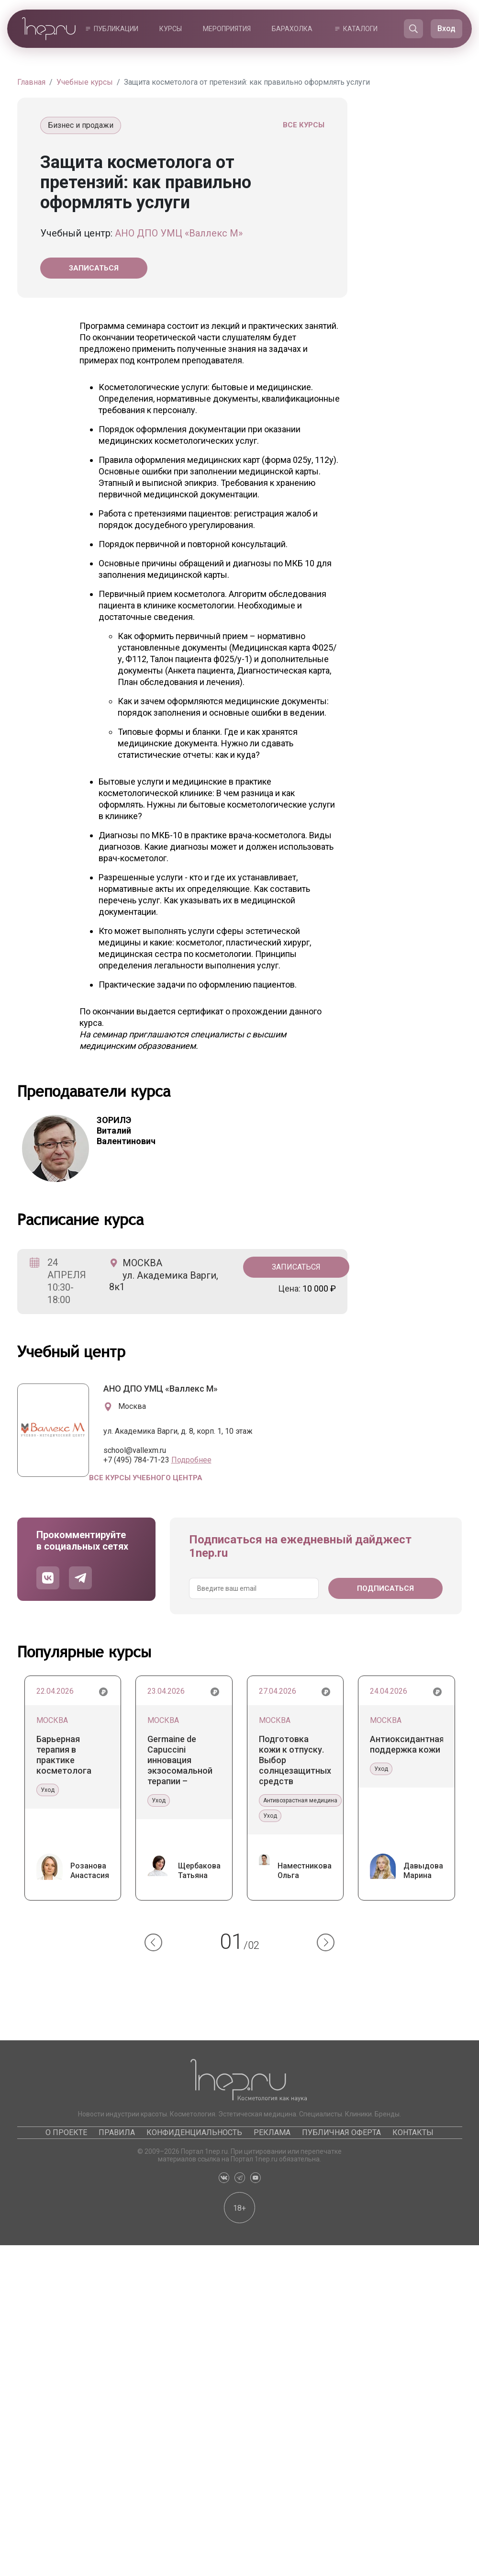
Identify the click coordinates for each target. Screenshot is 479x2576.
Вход (446, 28)
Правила (117, 2132)
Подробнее (191, 1459)
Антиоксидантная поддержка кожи (406, 1744)
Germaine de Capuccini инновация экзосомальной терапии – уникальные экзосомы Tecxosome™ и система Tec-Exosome (179, 1760)
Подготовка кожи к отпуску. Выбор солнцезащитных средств (295, 1760)
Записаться (94, 268)
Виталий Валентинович (126, 1130)
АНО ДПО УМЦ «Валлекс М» (179, 233)
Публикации (116, 29)
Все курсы (303, 125)
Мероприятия (227, 29)
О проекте (66, 2132)
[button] (153, 1942)
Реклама (272, 2132)
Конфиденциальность (194, 2132)
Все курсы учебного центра (145, 1477)
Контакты (413, 2132)
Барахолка (292, 29)
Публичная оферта (341, 2132)
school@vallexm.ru (134, 1450)
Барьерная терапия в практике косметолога (63, 1755)
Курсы (170, 29)
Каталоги (360, 29)
